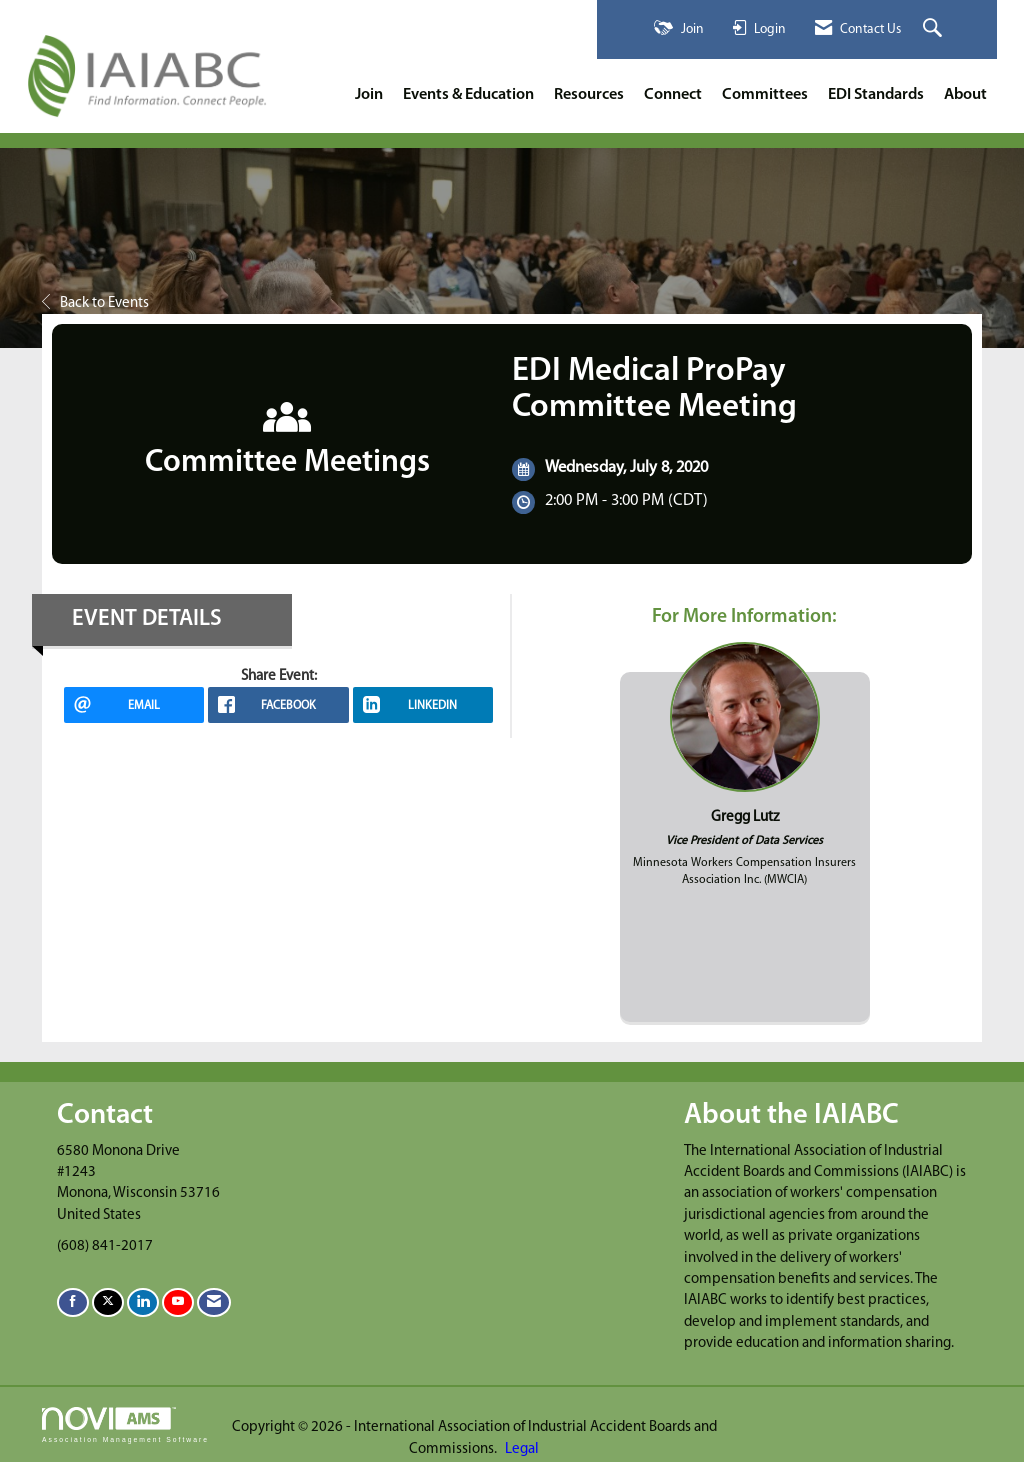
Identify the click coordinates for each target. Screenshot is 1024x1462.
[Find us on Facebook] (73, 1302)
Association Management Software (125, 1425)
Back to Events (95, 303)
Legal (522, 1449)
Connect (673, 95)
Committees (765, 95)
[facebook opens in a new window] (278, 705)
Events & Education (468, 95)
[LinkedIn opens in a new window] (423, 705)
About (965, 95)
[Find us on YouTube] (178, 1302)
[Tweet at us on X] (108, 1302)
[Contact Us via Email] (214, 1302)
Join (369, 95)
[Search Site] (935, 29)
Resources (589, 95)
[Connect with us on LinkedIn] (143, 1302)
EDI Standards (876, 95)
